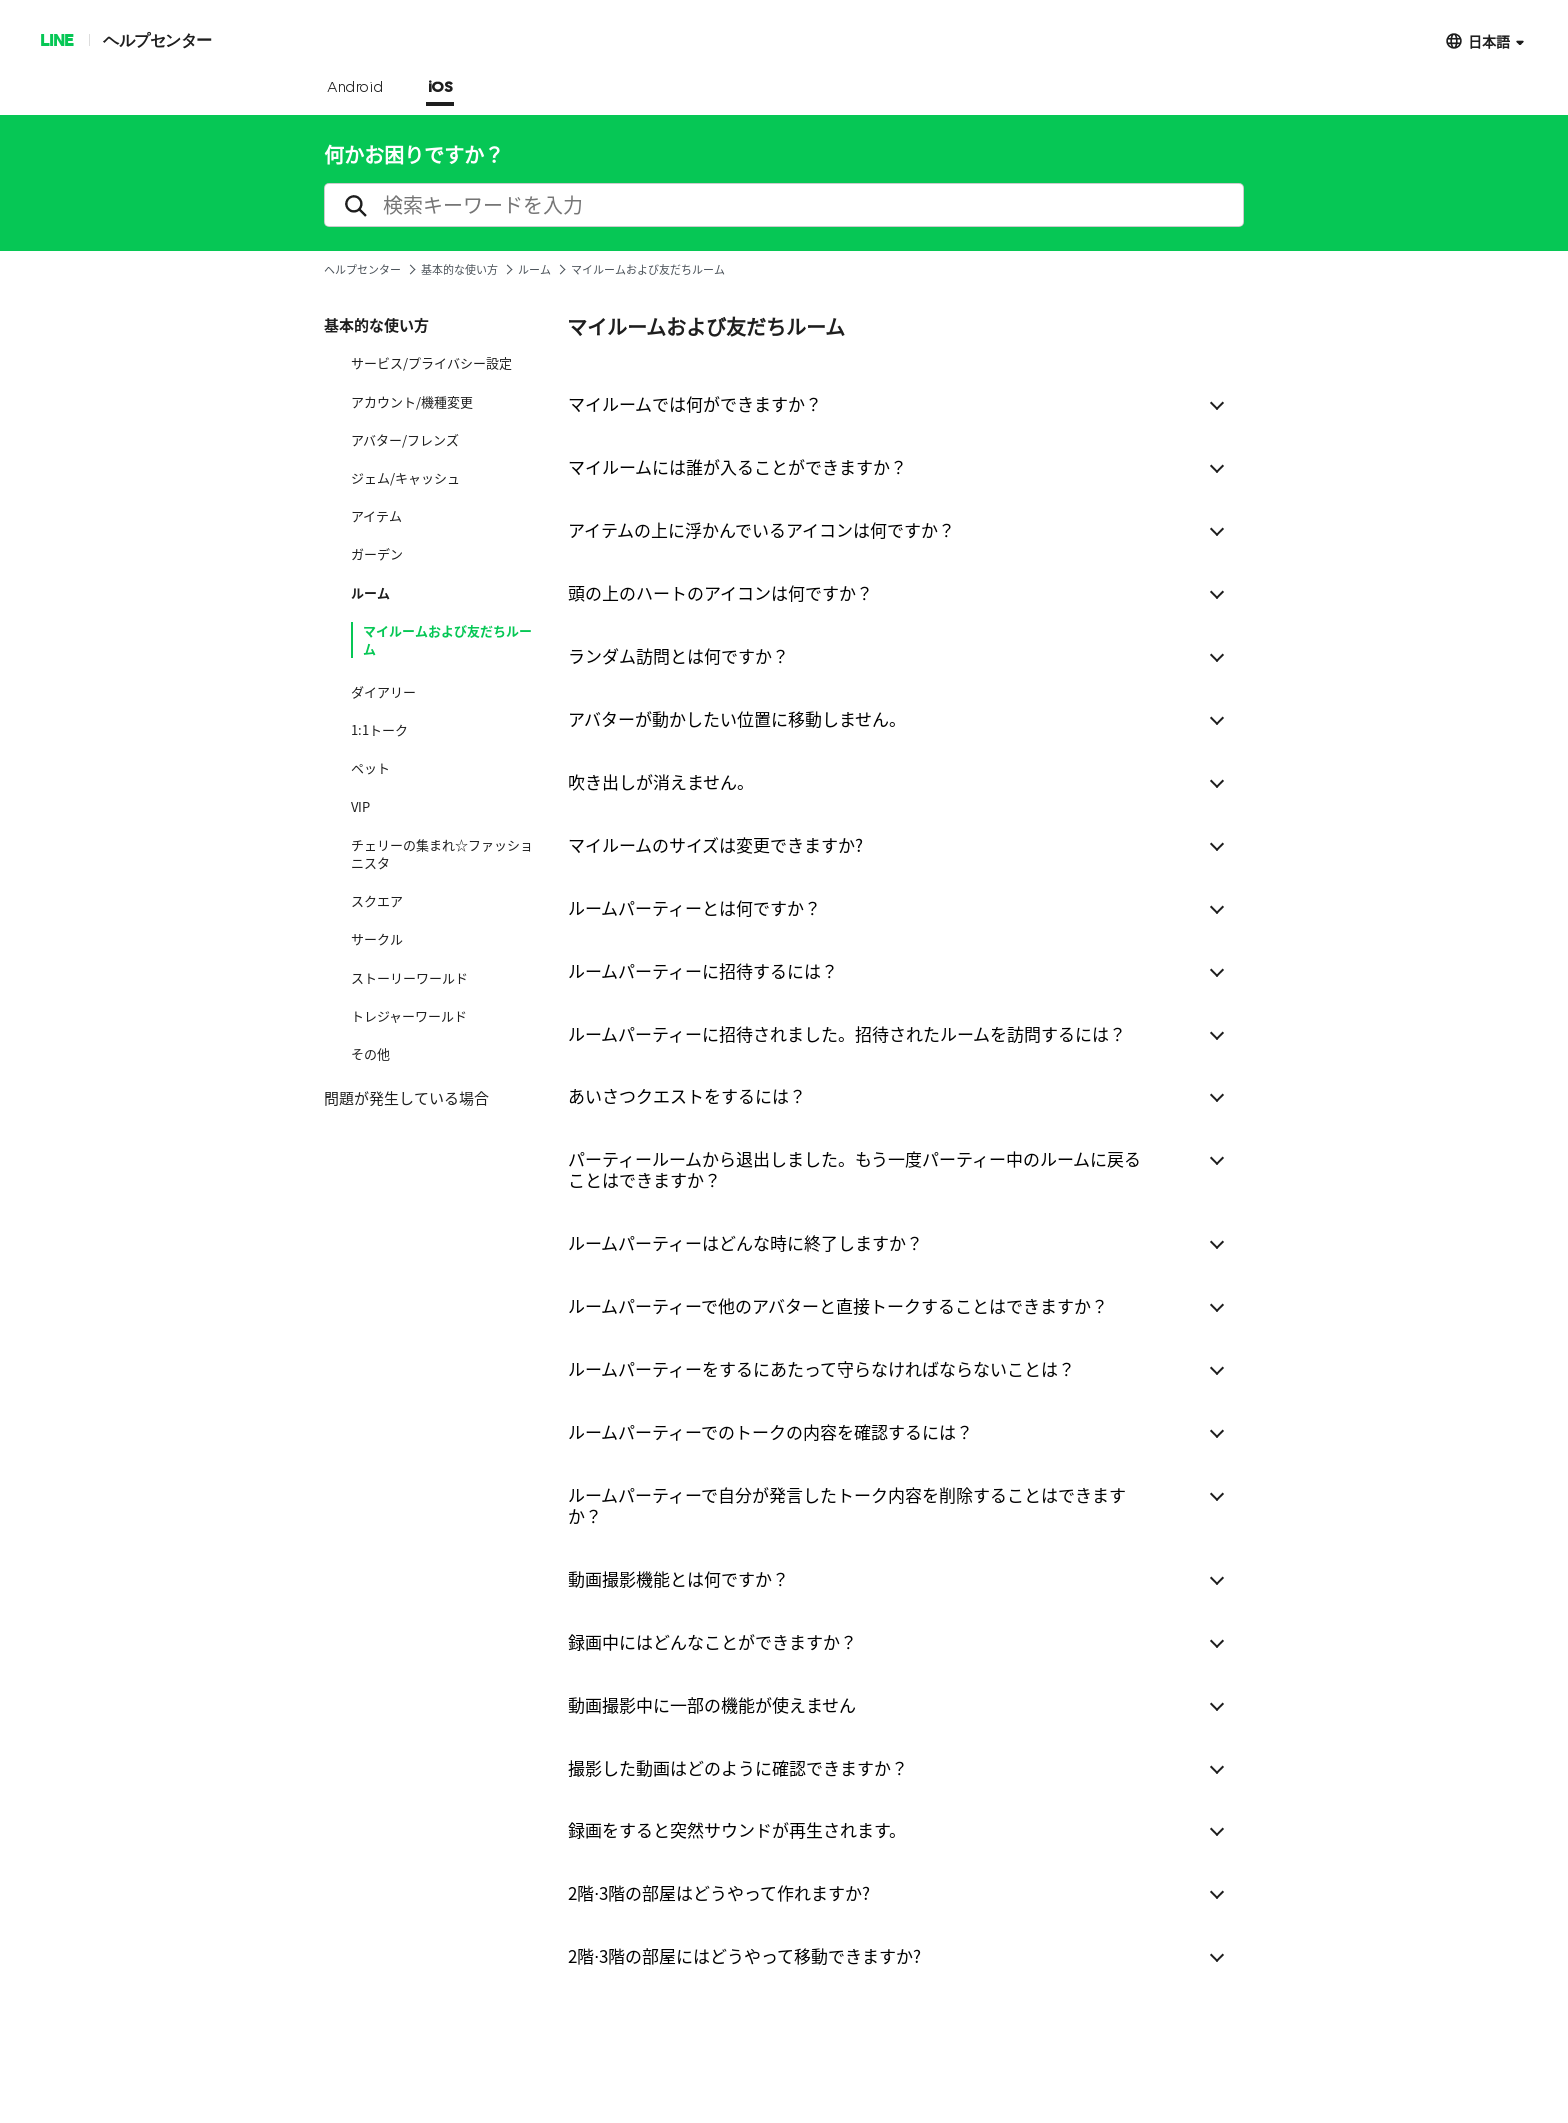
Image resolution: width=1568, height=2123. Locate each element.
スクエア (377, 901)
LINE (56, 39)
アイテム (376, 516)
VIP (360, 807)
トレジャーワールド (409, 1016)
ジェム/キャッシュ (405, 478)
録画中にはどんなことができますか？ (712, 1641)
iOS (440, 88)
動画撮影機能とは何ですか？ (678, 1578)
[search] (784, 205)
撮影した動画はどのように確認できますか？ (738, 1767)
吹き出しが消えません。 (661, 781)
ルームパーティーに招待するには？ (703, 970)
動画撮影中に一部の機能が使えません (712, 1704)
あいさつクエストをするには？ (687, 1095)
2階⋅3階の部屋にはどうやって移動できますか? (744, 1955)
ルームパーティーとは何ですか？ (694, 907)
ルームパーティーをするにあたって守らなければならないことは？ (821, 1368)
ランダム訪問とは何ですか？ (678, 655)
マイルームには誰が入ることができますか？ (737, 466)
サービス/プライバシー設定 (431, 363)
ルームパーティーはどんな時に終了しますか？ (745, 1242)
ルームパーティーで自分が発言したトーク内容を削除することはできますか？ (847, 1505)
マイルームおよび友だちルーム (447, 640)
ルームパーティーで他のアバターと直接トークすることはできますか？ (838, 1305)
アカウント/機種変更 (412, 402)
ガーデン (377, 554)
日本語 (1489, 40)
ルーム (534, 269)
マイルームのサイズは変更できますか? (715, 844)
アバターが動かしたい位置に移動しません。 (737, 718)
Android (355, 88)
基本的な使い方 (459, 269)
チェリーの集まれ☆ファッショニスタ (442, 854)
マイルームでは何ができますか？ (695, 403)
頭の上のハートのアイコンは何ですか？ (720, 592)
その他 (370, 1054)
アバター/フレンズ (405, 440)
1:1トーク (379, 730)
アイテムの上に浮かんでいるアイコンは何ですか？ (761, 529)
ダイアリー (383, 692)
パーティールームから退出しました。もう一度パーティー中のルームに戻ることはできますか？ (854, 1169)
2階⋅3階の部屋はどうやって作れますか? (719, 1892)
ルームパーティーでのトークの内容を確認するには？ (770, 1431)
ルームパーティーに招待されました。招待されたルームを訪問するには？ (847, 1033)
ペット (370, 768)
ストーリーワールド (409, 978)
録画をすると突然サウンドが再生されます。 (737, 1829)
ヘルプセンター (157, 39)
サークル (377, 939)
